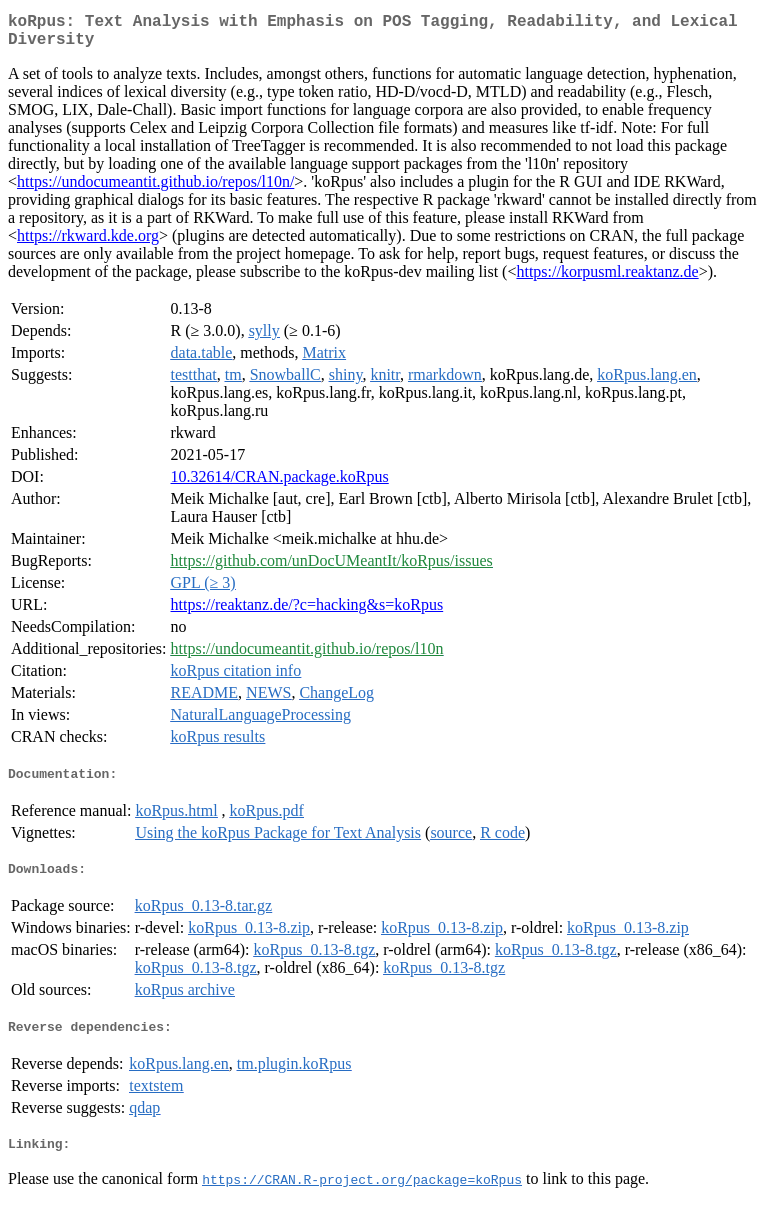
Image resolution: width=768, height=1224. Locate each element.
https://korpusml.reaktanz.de (607, 279)
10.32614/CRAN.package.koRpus (280, 484)
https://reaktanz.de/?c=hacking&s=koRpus (307, 612)
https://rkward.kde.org (88, 243)
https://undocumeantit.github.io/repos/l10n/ (155, 189)
